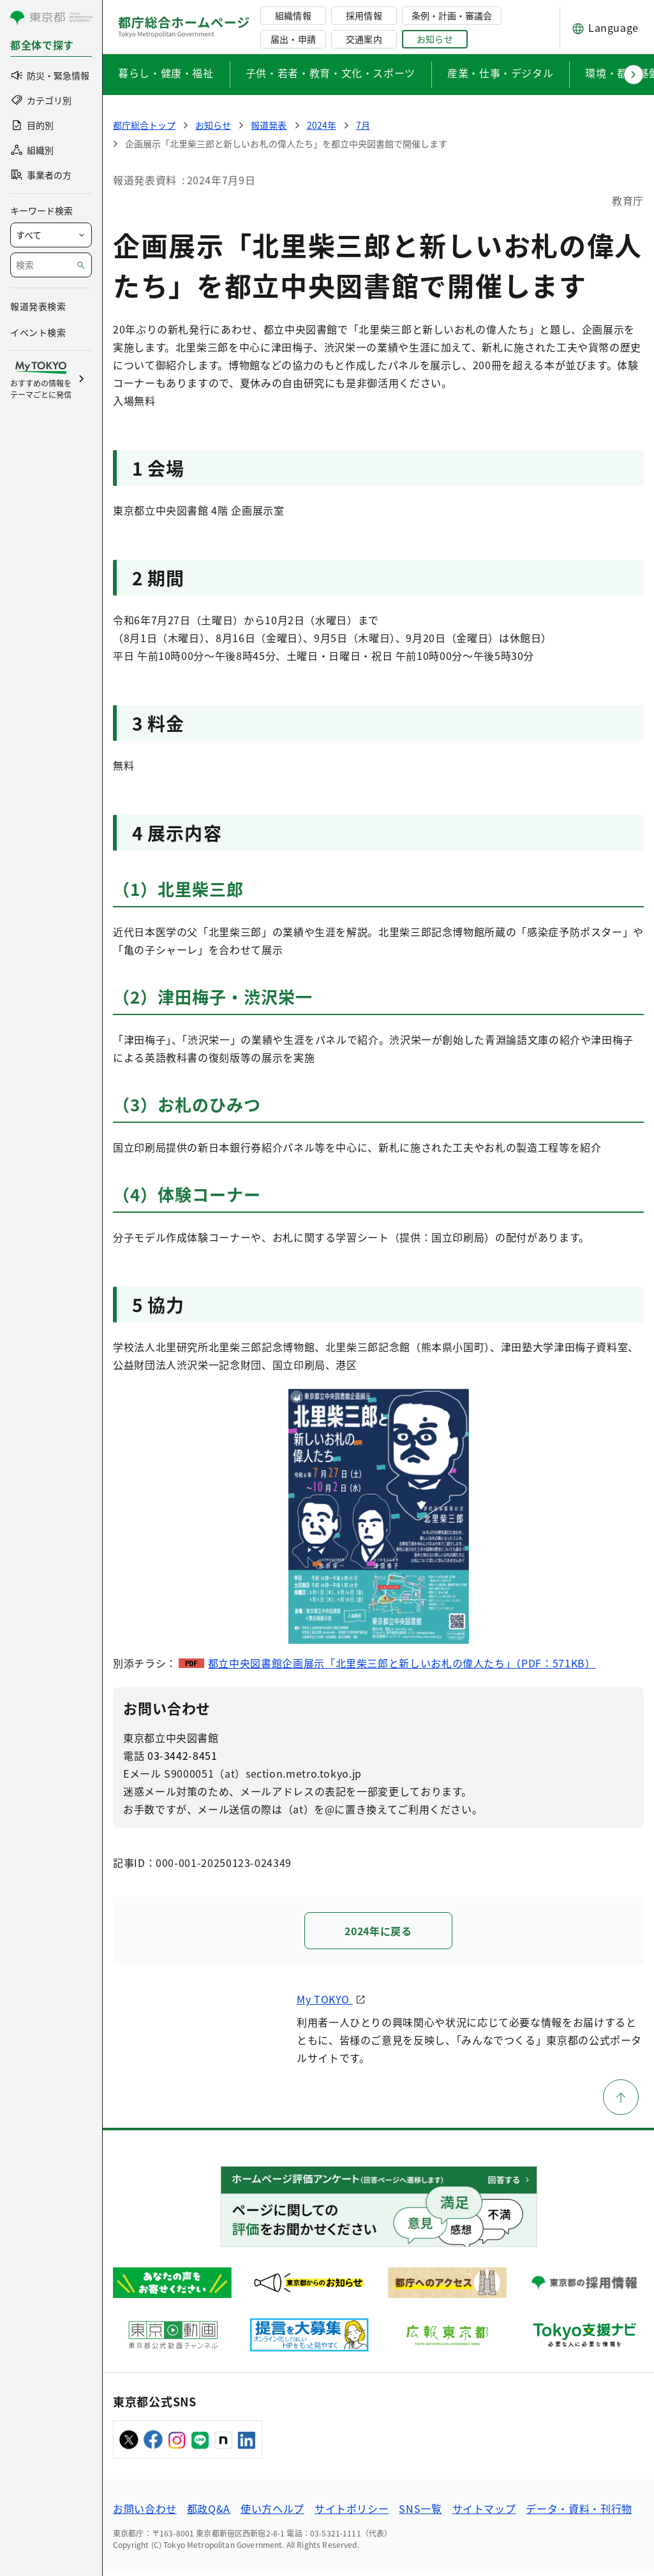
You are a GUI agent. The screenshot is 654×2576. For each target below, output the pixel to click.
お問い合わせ (145, 2513)
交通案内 (364, 39)
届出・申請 (293, 39)
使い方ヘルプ (272, 2513)
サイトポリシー (352, 2513)
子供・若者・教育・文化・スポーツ (330, 72)
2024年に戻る (378, 1930)
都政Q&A (208, 2513)
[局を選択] (51, 235)
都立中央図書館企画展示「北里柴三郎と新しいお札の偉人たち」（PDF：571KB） (402, 1663)
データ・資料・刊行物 (579, 2513)
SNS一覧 (420, 2513)
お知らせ (434, 39)
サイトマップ (484, 2513)
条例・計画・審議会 (452, 15)
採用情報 (364, 15)
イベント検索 (38, 332)
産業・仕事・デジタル (500, 72)
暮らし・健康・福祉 (166, 72)
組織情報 (293, 15)
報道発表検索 (38, 306)
